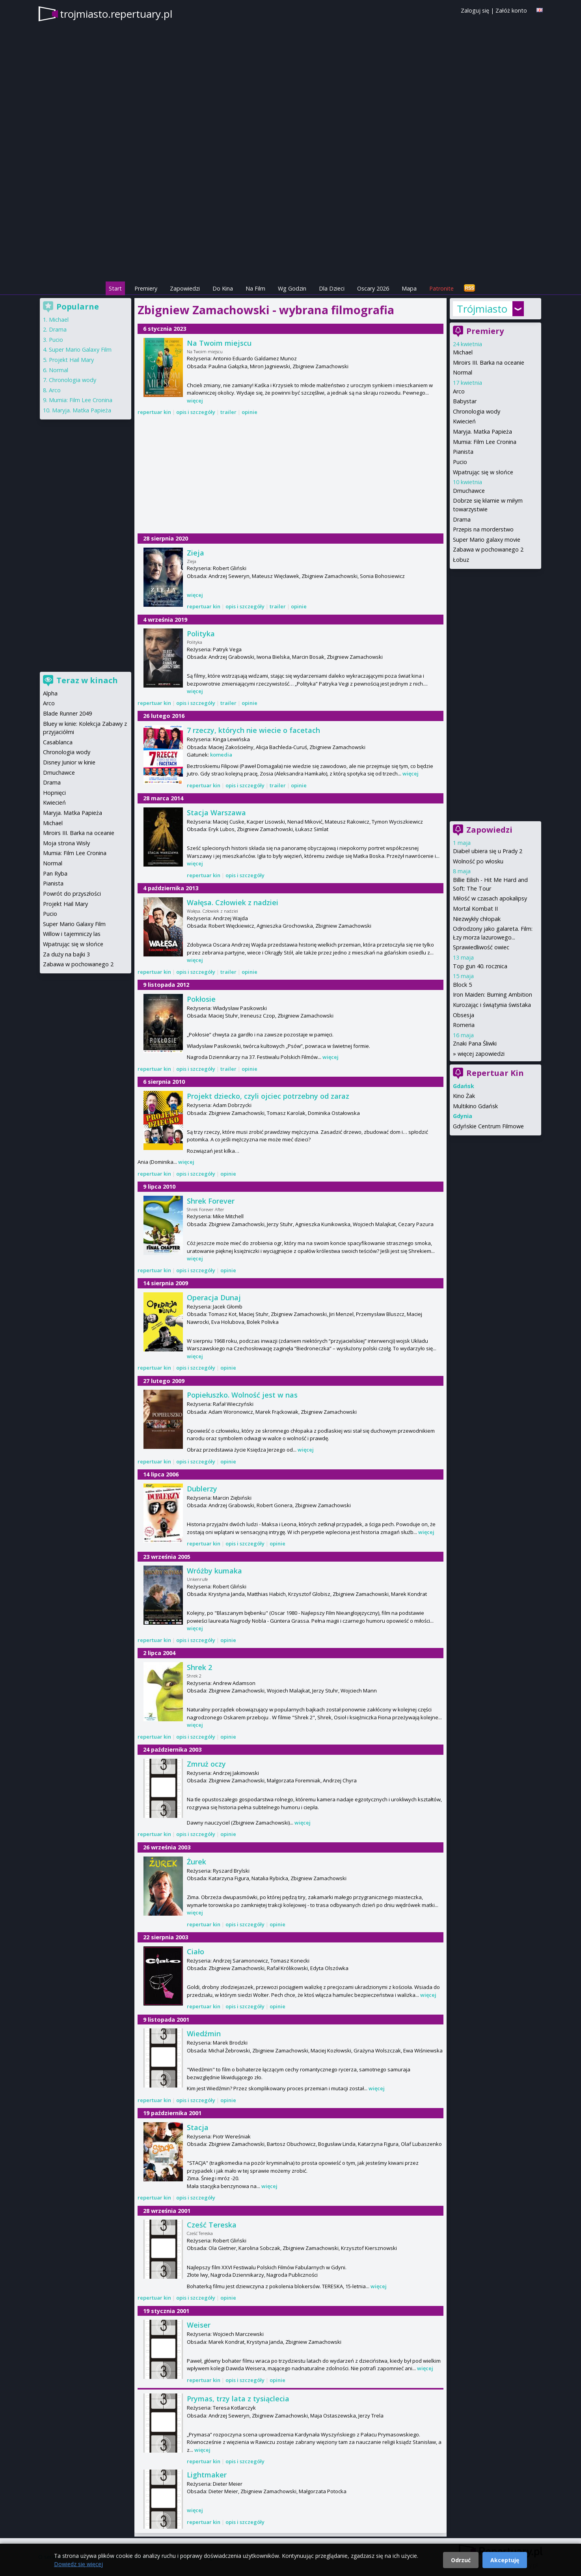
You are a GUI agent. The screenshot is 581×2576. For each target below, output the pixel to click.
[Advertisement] (290, 225)
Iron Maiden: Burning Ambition (492, 994)
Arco (459, 391)
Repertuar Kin (495, 1073)
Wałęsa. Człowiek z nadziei (232, 902)
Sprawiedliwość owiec (481, 947)
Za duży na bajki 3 (66, 954)
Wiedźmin (204, 2033)
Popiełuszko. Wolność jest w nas (242, 1395)
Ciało (195, 1951)
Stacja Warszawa (216, 812)
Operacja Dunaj (214, 1297)
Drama (462, 519)
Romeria (464, 1025)
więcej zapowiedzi (481, 1053)
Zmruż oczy (206, 1764)
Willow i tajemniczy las (72, 934)
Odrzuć (461, 2560)
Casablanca (58, 742)
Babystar (465, 401)
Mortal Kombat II (475, 908)
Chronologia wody (476, 411)
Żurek (196, 1861)
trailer (228, 412)
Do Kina (222, 288)
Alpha (50, 693)
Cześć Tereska (211, 2224)
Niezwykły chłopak (477, 919)
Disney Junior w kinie (69, 762)
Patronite (441, 288)
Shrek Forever (211, 1201)
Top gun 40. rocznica (480, 966)
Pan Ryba (55, 873)
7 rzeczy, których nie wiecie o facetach (253, 730)
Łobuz (461, 559)
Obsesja (463, 1015)
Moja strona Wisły (66, 843)
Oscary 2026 (373, 288)
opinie (249, 412)
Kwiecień (464, 421)
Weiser (198, 2325)
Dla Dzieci (332, 288)
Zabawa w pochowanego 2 (488, 549)
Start (115, 288)
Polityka (201, 633)
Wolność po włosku (478, 861)
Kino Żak (464, 1096)
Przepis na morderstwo (483, 529)
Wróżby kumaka (214, 1570)
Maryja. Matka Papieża (482, 431)
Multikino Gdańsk (475, 1106)
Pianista (463, 451)
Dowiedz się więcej (78, 2564)
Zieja (195, 552)
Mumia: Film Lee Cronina (484, 441)
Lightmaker (207, 2474)
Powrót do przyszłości (72, 893)
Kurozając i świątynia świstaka (492, 1004)
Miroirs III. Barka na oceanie (488, 362)
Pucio (460, 462)
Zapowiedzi (185, 288)
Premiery (145, 288)
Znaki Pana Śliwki (475, 1043)
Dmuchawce (469, 490)
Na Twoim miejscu (219, 343)
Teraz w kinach (87, 680)
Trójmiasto (482, 309)
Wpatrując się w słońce (483, 472)
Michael (463, 352)
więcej (195, 400)
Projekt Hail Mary (71, 359)
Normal (462, 372)
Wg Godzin (292, 288)
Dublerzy (202, 1488)
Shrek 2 (199, 1667)
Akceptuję (504, 2560)
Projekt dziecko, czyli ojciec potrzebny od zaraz (268, 1096)
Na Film (255, 288)
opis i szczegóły (195, 412)
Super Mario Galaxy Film (80, 349)
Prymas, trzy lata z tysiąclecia (238, 2398)
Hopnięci (54, 792)
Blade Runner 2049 (67, 713)
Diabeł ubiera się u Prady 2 (487, 851)
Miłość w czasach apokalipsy (490, 898)
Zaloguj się (475, 10)
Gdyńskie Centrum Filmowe (488, 1126)
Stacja (198, 2127)
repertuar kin (154, 412)
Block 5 (462, 984)
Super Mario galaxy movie (486, 539)
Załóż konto (511, 10)
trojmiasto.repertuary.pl (116, 14)
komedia (221, 754)
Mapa (409, 288)
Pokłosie (201, 999)
